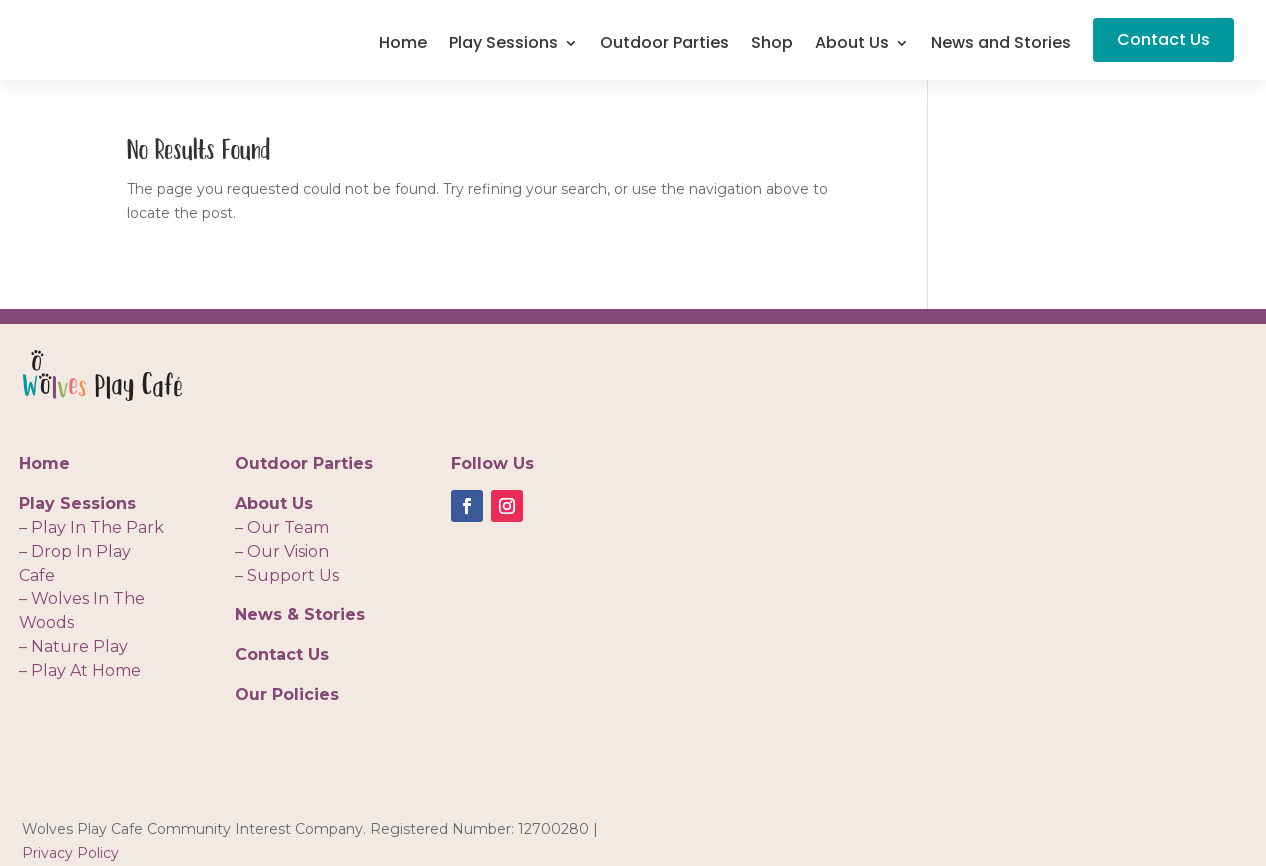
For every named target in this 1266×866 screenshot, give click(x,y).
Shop (772, 45)
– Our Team (282, 527)
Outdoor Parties (664, 45)
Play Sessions (503, 45)
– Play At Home (80, 670)
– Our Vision (282, 551)
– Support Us (287, 575)
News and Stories (1001, 45)
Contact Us (1163, 39)
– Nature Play (73, 646)
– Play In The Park (91, 527)
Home (403, 45)
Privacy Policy (70, 853)
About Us (852, 45)
